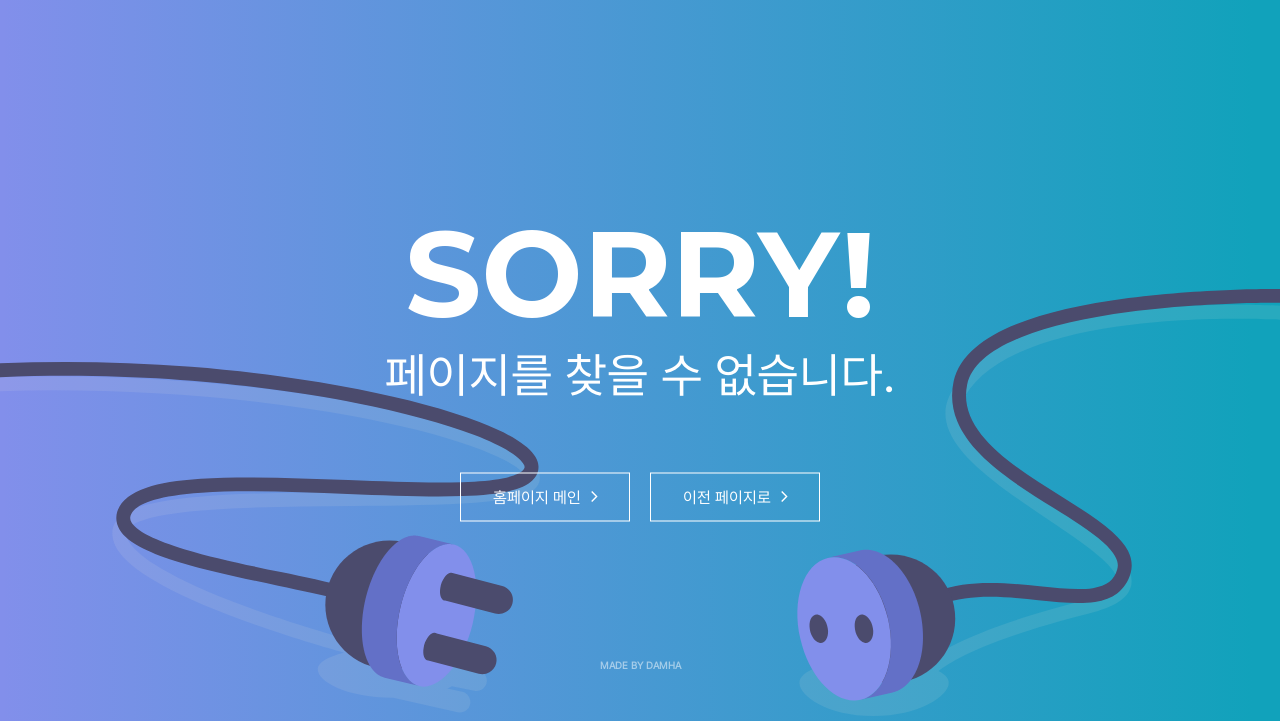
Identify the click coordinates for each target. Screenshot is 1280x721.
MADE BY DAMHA (640, 665)
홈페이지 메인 (545, 496)
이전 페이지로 (735, 496)
